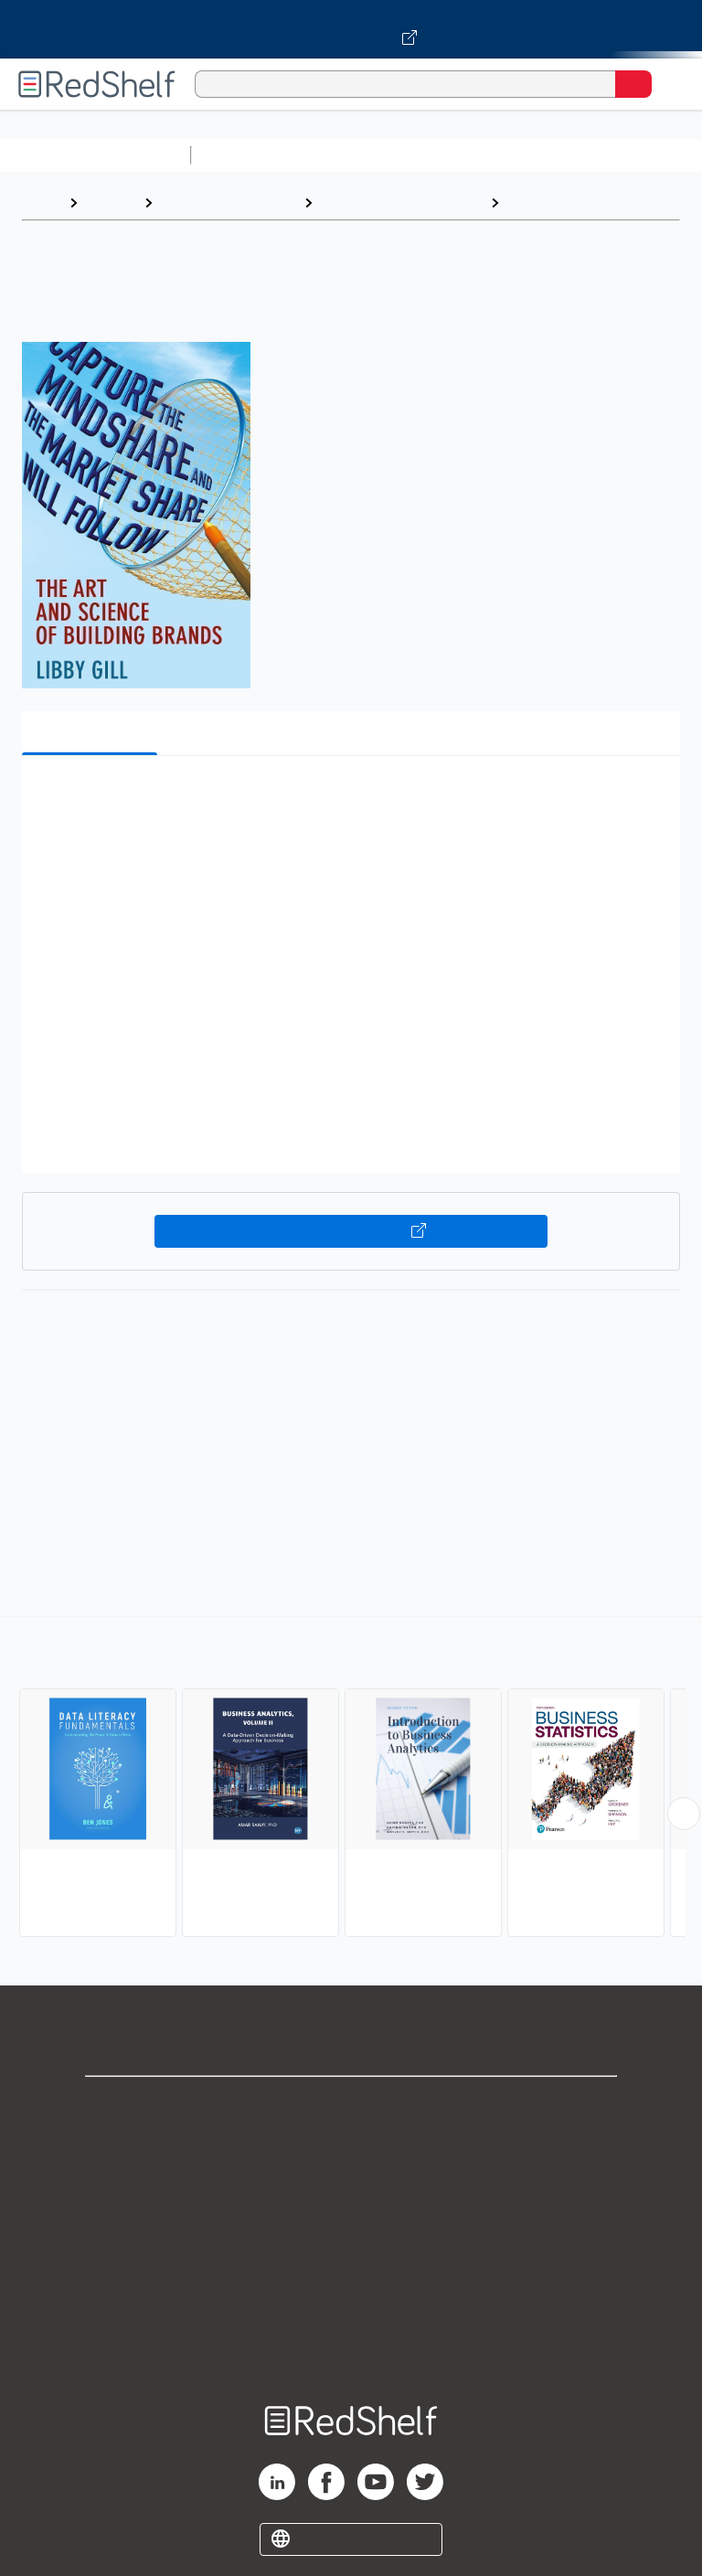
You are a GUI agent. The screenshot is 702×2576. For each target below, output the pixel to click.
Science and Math (358, 155)
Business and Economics (401, 202)
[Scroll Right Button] (683, 1813)
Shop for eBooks (351, 2105)
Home (41, 202)
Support (351, 2146)
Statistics (540, 202)
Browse (110, 202)
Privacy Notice (351, 2186)
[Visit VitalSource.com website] (351, 29)
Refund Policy (351, 2266)
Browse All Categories (95, 155)
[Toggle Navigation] (670, 84)
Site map (351, 2347)
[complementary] (351, 1779)
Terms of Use (351, 2226)
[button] (349, 797)
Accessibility (351, 2306)
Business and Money (228, 202)
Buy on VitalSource (351, 1231)
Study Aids (247, 155)
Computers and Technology (522, 155)
